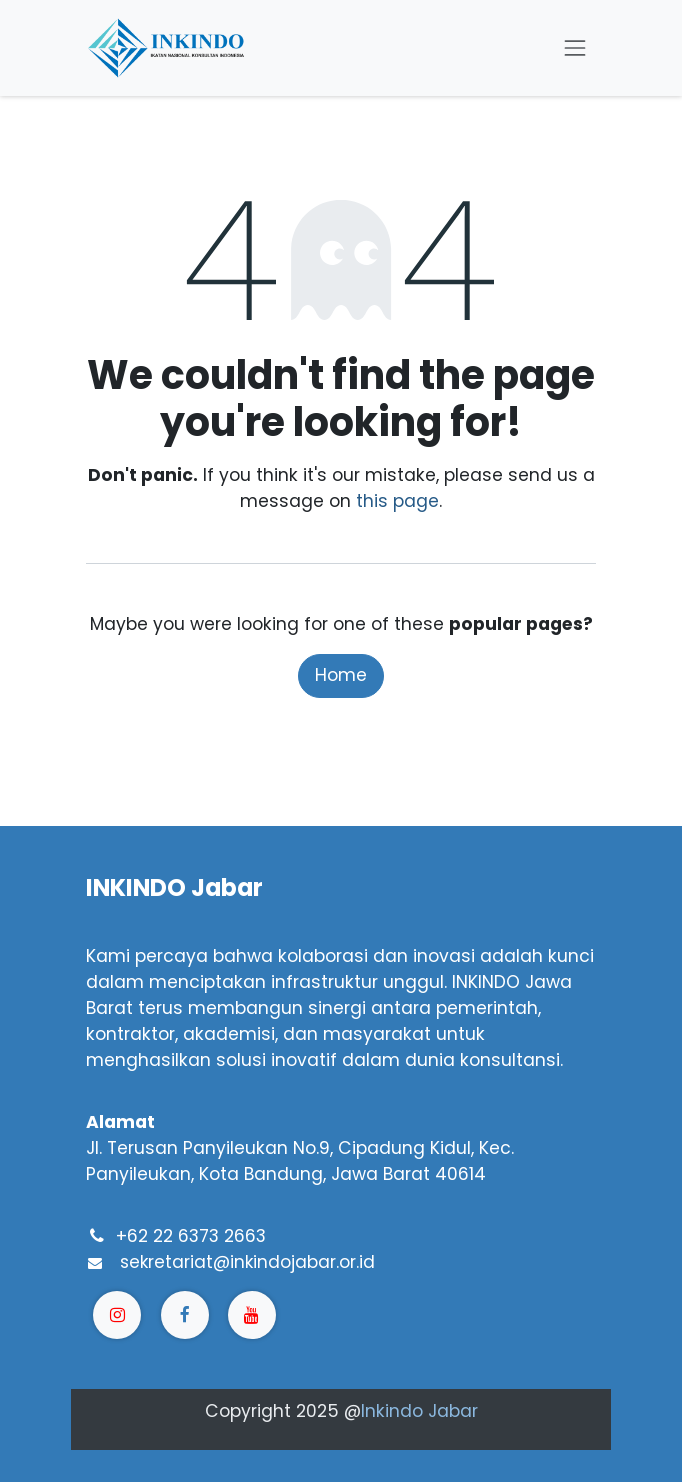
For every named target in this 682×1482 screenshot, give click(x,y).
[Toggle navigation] (575, 48)
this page (397, 501)
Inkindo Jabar (419, 1411)
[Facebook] (185, 1315)
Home (341, 675)
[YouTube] (252, 1315)
